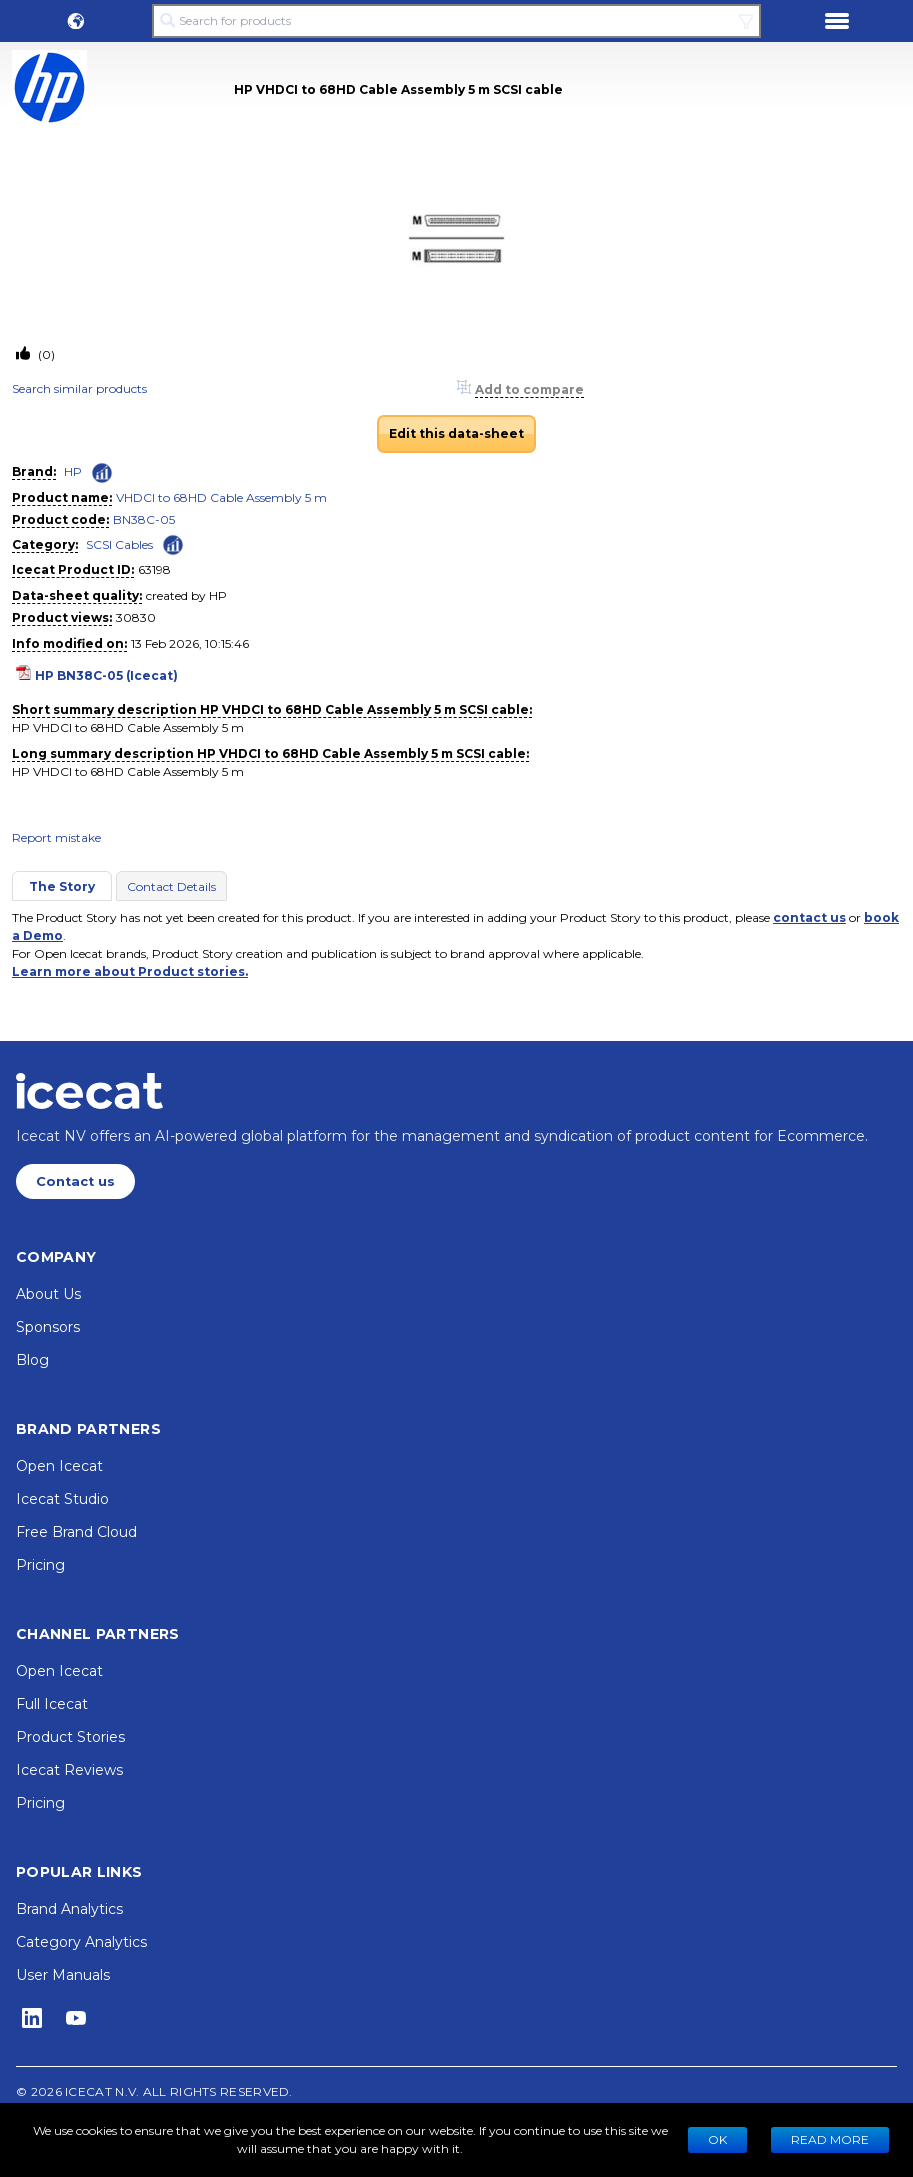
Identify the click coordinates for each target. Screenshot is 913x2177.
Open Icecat (59, 1466)
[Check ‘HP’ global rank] (102, 473)
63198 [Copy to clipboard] (154, 569)
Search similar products (79, 388)
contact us (809, 917)
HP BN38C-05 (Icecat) (106, 675)
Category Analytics (81, 1942)
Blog (32, 1360)
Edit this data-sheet (456, 433)
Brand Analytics (69, 1909)
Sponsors (48, 1327)
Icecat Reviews (69, 1770)
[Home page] (89, 1091)
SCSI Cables (119, 544)
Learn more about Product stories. (130, 971)
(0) (45, 354)
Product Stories (70, 1737)
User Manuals (63, 1975)
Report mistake (56, 837)
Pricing (40, 1565)
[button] (76, 21)
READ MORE (830, 2139)
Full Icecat (52, 1704)
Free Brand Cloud (76, 1532)
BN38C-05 (144, 519)
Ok (717, 2139)
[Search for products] (456, 21)
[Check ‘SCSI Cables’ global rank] (173, 543)
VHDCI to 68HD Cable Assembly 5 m (221, 497)
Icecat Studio (62, 1499)
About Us (48, 1294)
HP (73, 471)
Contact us (75, 1181)
